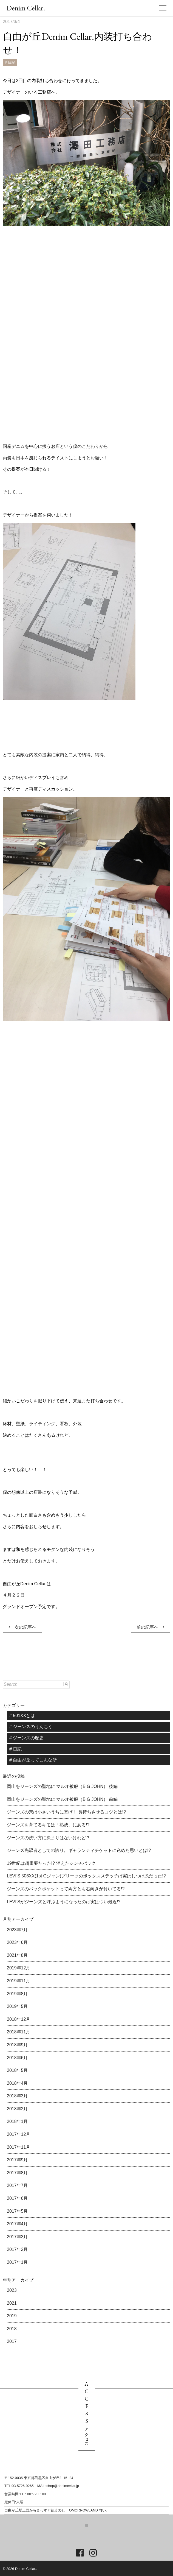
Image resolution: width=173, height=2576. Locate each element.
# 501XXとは (22, 1715)
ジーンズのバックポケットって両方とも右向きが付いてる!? (65, 1888)
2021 (12, 2303)
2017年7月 (17, 2185)
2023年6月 (17, 1942)
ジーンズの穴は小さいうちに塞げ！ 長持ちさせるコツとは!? (66, 1812)
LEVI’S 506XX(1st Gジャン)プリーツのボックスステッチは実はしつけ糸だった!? (86, 1876)
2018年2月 (17, 2108)
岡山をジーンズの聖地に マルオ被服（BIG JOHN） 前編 (62, 1799)
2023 (12, 2290)
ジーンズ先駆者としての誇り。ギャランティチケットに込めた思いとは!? (79, 1850)
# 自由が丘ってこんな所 (33, 1760)
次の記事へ (22, 1627)
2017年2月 (17, 2249)
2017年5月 (17, 2211)
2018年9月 (17, 2044)
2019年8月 (17, 1993)
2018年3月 (17, 2096)
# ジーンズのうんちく (30, 1726)
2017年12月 (18, 2134)
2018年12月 (18, 2019)
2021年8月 (17, 1955)
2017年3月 (17, 2236)
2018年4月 (17, 2083)
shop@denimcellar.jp (62, 2486)
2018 (12, 2328)
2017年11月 (18, 2147)
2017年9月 (17, 2160)
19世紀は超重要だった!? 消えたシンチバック (51, 1863)
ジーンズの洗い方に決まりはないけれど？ (48, 1837)
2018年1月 (17, 2121)
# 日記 (10, 62)
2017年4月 (17, 2223)
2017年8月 (17, 2172)
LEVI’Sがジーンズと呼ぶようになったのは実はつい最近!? (63, 1901)
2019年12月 (18, 1968)
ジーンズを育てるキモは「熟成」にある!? (48, 1825)
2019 (12, 2315)
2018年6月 (17, 2057)
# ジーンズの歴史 (26, 1737)
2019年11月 (18, 1980)
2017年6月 (17, 2198)
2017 (12, 2341)
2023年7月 (17, 1929)
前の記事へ (151, 1627)
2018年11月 (18, 2032)
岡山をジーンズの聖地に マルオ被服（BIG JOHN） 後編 (62, 1786)
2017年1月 (17, 2262)
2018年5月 (17, 2070)
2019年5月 (17, 2006)
